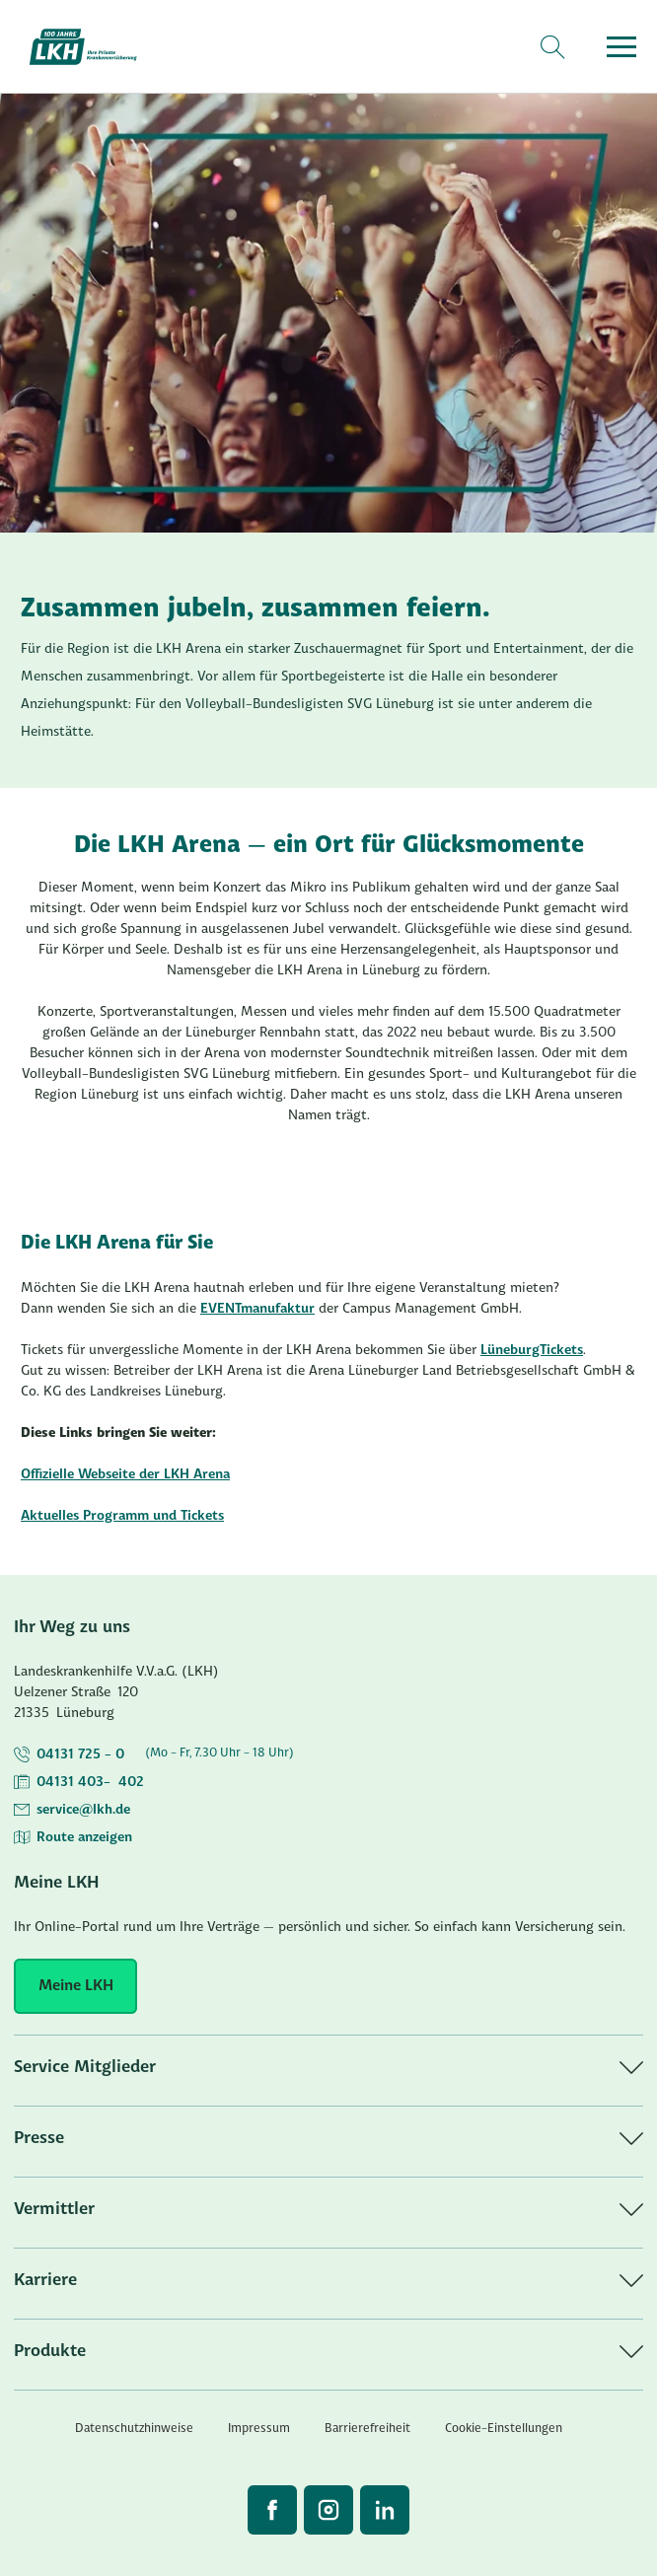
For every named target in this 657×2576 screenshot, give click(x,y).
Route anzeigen (84, 1837)
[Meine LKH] (75, 1986)
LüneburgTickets (531, 1350)
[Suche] (552, 47)
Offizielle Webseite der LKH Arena (125, 1474)
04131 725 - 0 (80, 1755)
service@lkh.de (83, 1810)
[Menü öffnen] (621, 47)
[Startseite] (95, 47)
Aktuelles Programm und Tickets (122, 1516)
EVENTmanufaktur (257, 1309)
